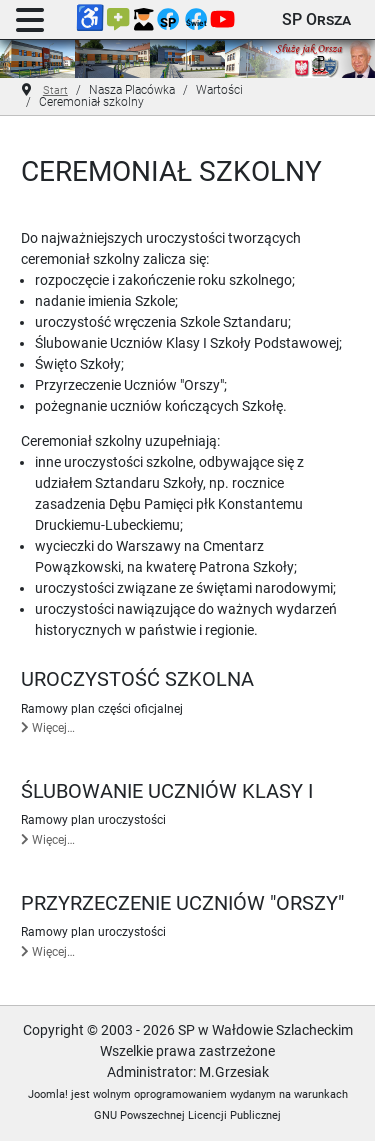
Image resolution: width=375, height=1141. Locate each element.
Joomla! (48, 1094)
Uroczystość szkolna (137, 679)
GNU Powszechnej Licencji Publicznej (187, 1115)
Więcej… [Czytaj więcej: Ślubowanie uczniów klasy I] (48, 840)
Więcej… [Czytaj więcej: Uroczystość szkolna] (48, 728)
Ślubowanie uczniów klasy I (167, 791)
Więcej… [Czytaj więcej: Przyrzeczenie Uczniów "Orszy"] (48, 952)
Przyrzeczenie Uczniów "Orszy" (182, 903)
